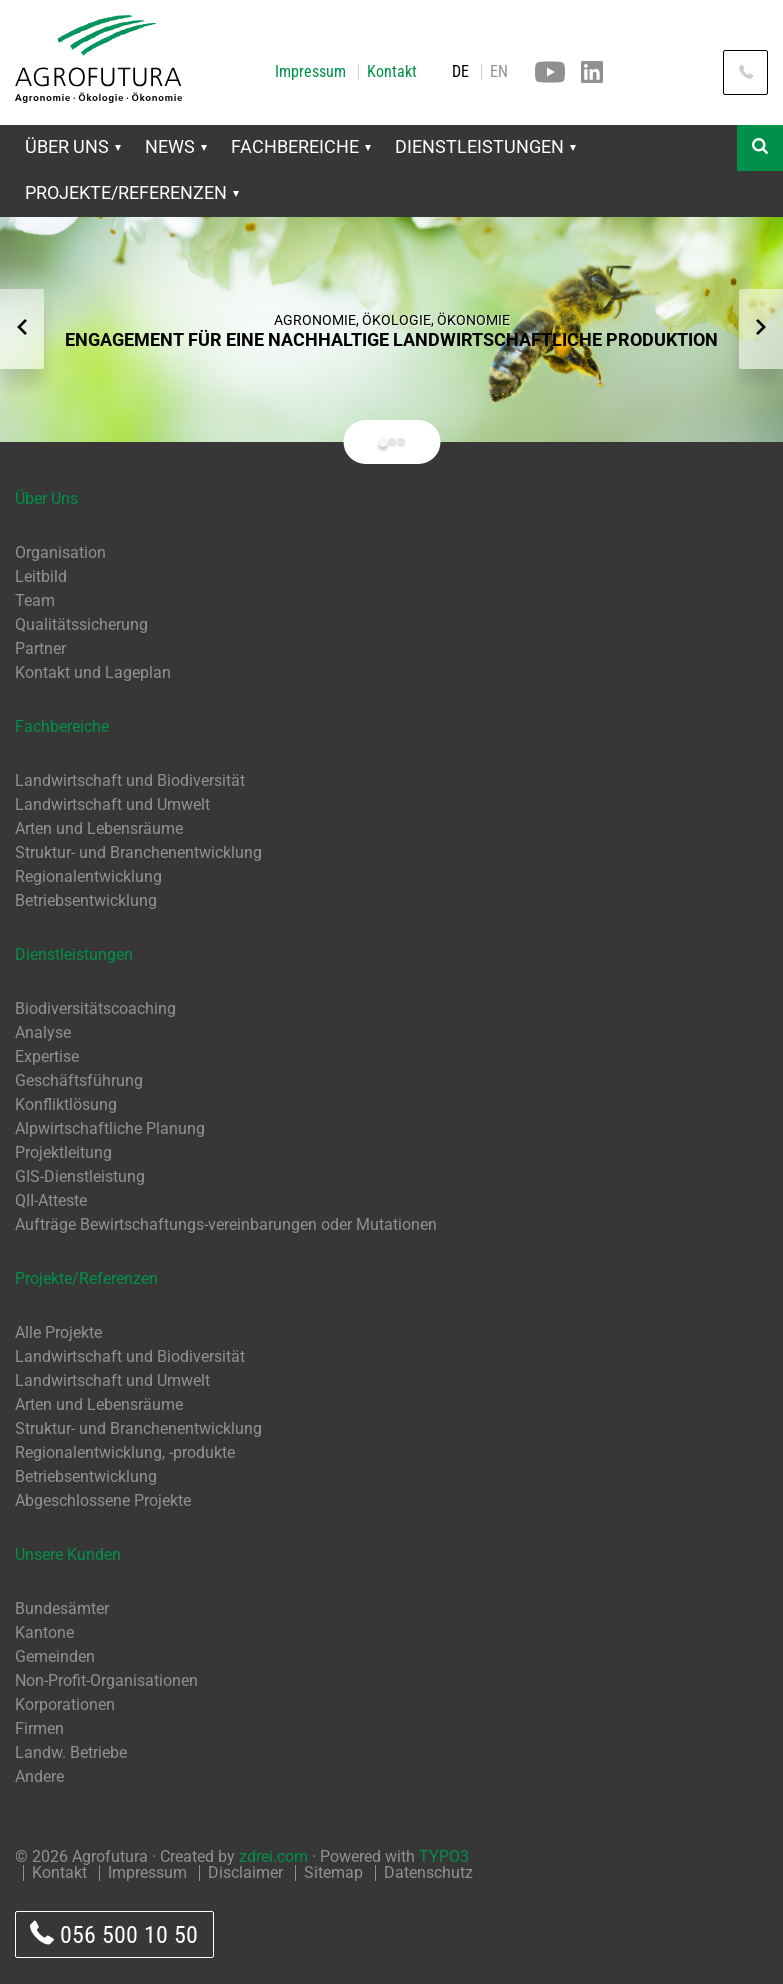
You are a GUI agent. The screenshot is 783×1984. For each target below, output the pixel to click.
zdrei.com (273, 1856)
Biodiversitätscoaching (95, 1008)
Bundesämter (62, 1608)
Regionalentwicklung (88, 876)
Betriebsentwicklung (86, 900)
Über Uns (73, 146)
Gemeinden (55, 1656)
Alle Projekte (58, 1332)
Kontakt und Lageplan (93, 672)
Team (35, 600)
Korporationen (65, 1704)
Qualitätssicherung (81, 624)
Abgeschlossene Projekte (103, 1500)
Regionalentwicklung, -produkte (125, 1452)
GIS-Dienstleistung (80, 1176)
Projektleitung (63, 1152)
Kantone (44, 1632)
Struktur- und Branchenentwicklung (138, 852)
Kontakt (392, 72)
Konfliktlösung (66, 1104)
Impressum (310, 72)
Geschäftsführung (79, 1080)
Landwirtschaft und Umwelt (112, 804)
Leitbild (41, 576)
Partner (40, 648)
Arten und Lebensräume (99, 828)
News (176, 146)
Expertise (47, 1056)
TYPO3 (444, 1856)
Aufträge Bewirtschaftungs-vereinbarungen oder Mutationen (226, 1224)
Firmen (39, 1728)
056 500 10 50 (114, 1934)
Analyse (43, 1032)
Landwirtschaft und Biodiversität (130, 780)
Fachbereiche (301, 146)
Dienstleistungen (485, 146)
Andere (39, 1776)
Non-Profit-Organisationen (106, 1680)
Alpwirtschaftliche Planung (110, 1128)
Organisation (60, 552)
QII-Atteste (51, 1200)
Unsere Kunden (68, 1554)
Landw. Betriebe (71, 1752)
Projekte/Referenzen (132, 192)
